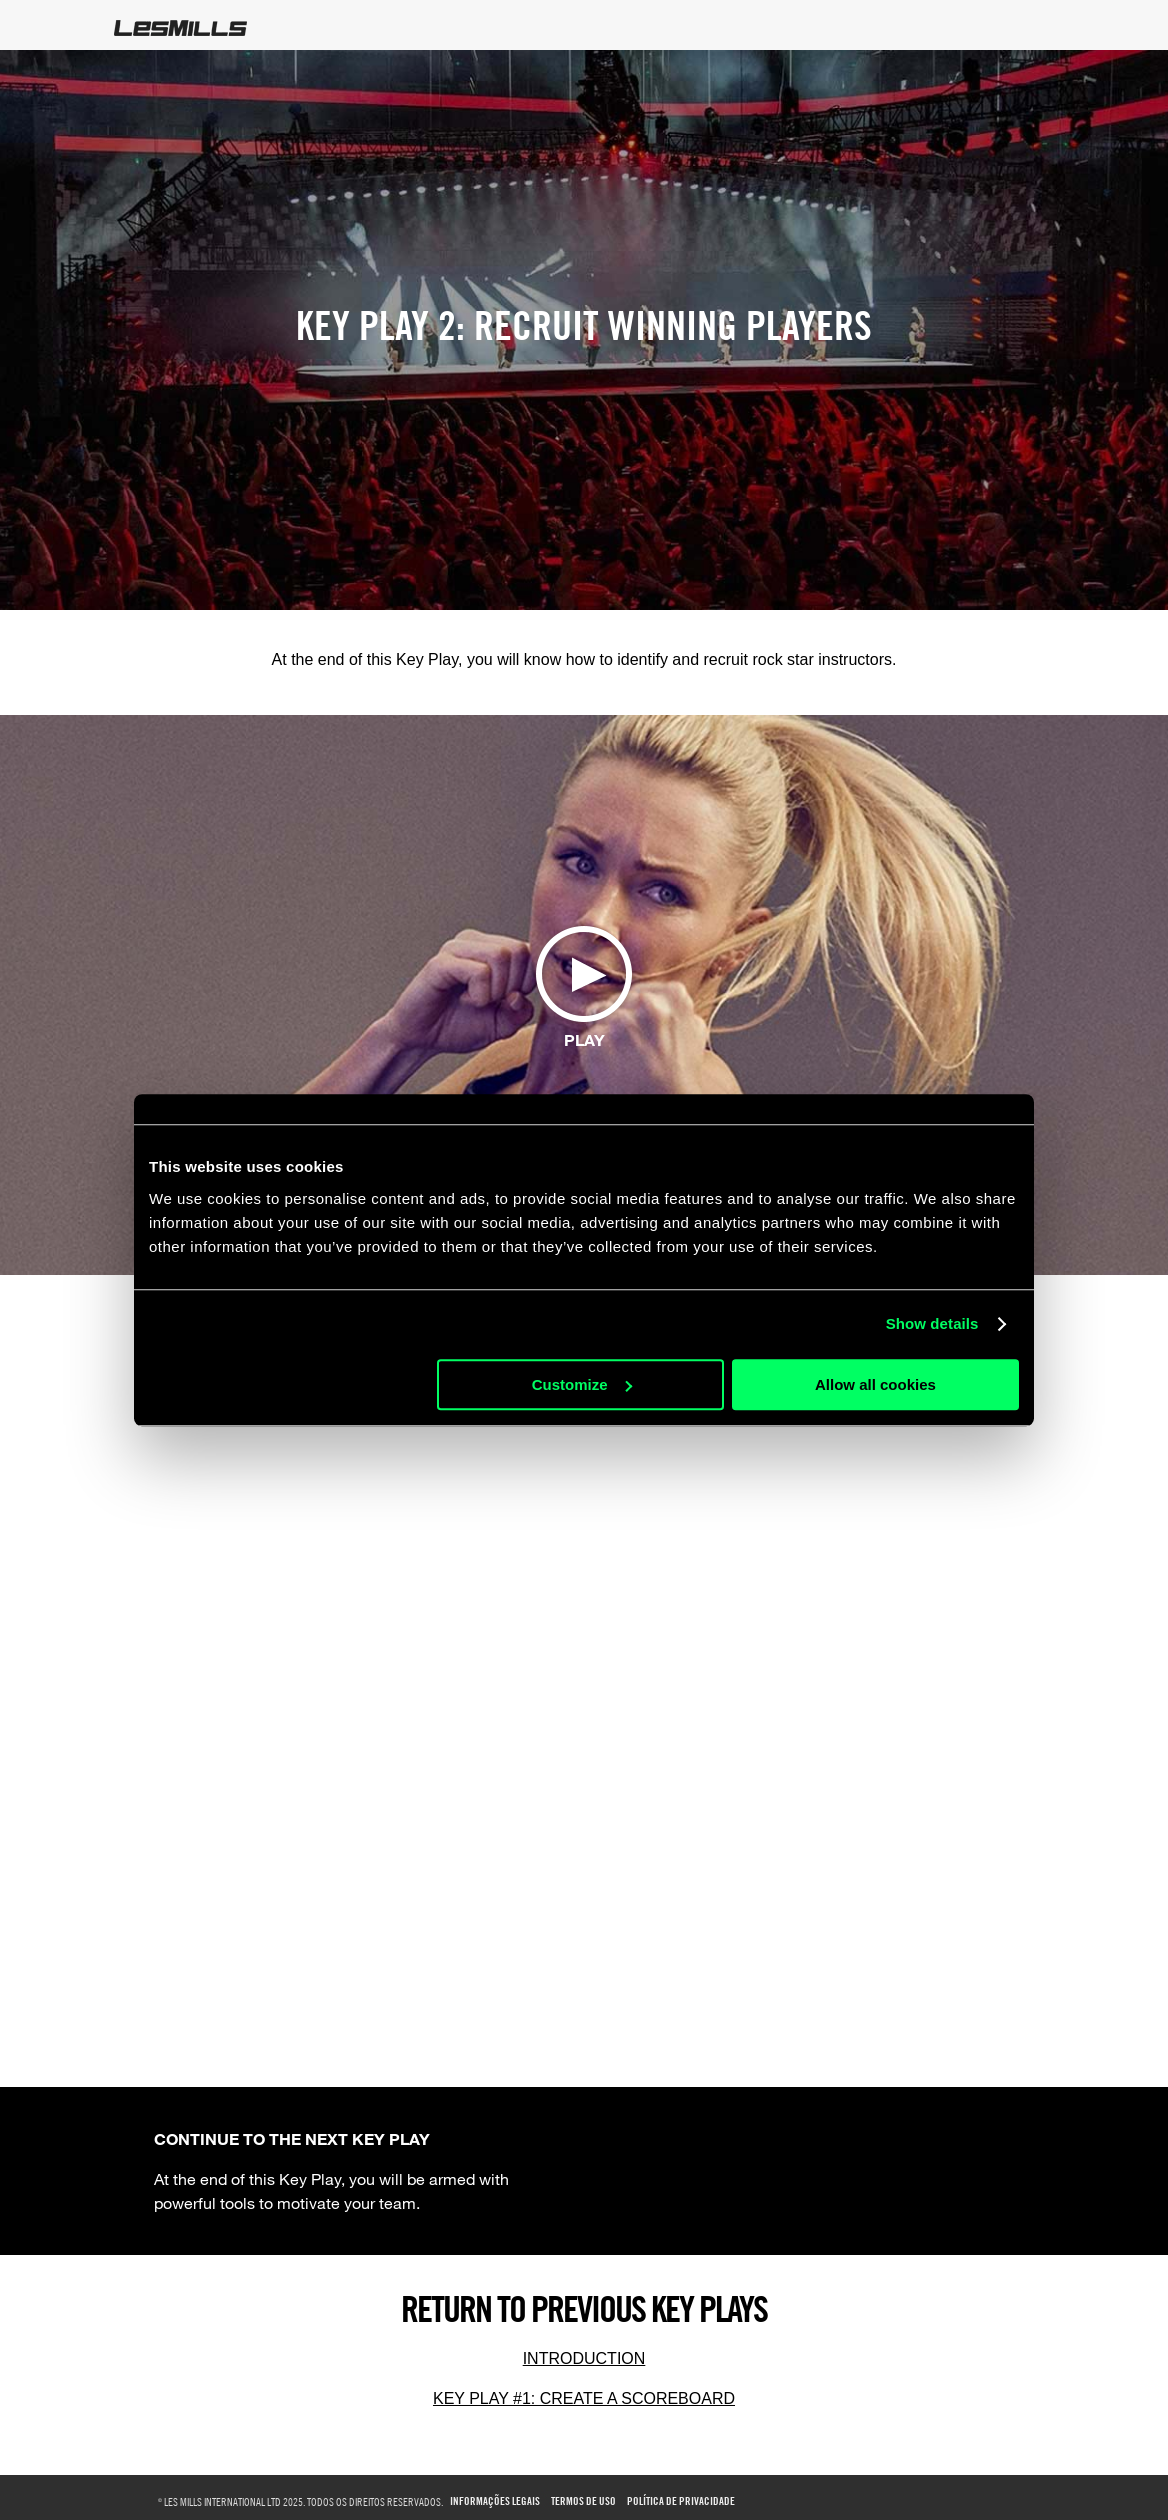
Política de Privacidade (681, 2501)
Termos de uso (583, 2501)
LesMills (180, 28)
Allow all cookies (875, 1384)
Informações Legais (495, 2501)
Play (584, 1039)
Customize (582, 1384)
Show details (932, 1323)
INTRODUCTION (584, 2358)
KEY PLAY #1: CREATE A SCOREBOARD (584, 2398)
